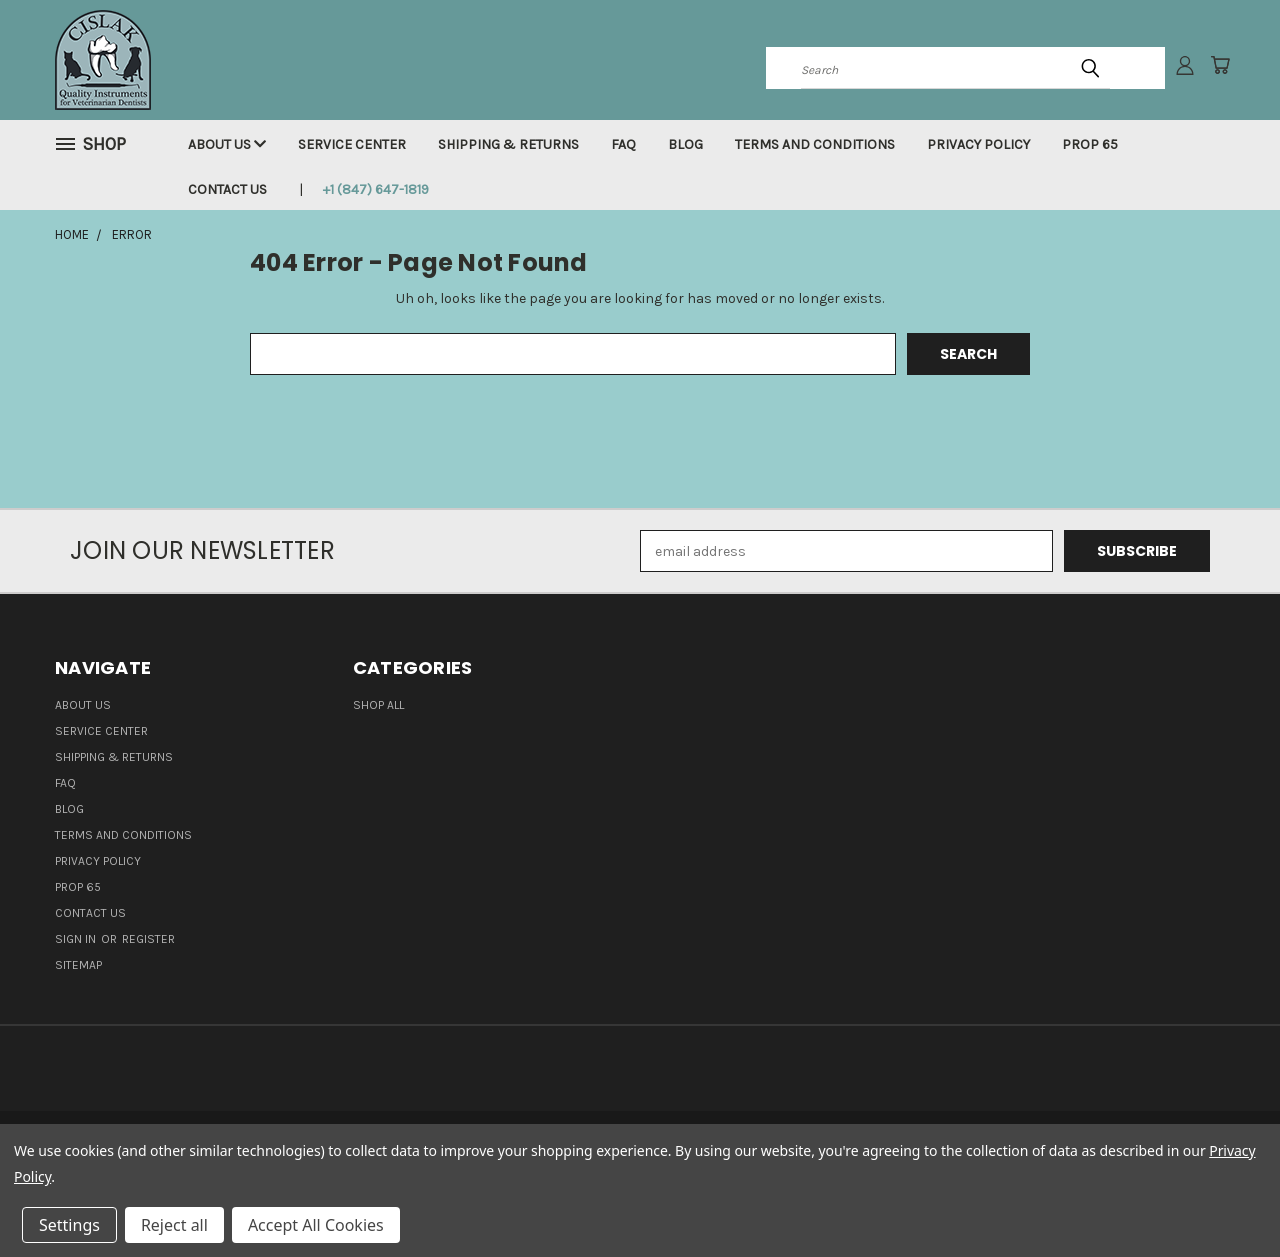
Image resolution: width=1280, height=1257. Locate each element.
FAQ (623, 144)
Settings (69, 1225)
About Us (227, 144)
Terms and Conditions (815, 144)
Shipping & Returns (508, 144)
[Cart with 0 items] (1220, 65)
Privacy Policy (978, 144)
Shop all (378, 705)
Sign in (77, 939)
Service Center (352, 144)
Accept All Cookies (316, 1225)
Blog (685, 144)
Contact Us (227, 189)
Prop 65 (1090, 144)
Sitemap (78, 965)
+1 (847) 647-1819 (376, 189)
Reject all (174, 1225)
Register (148, 939)
